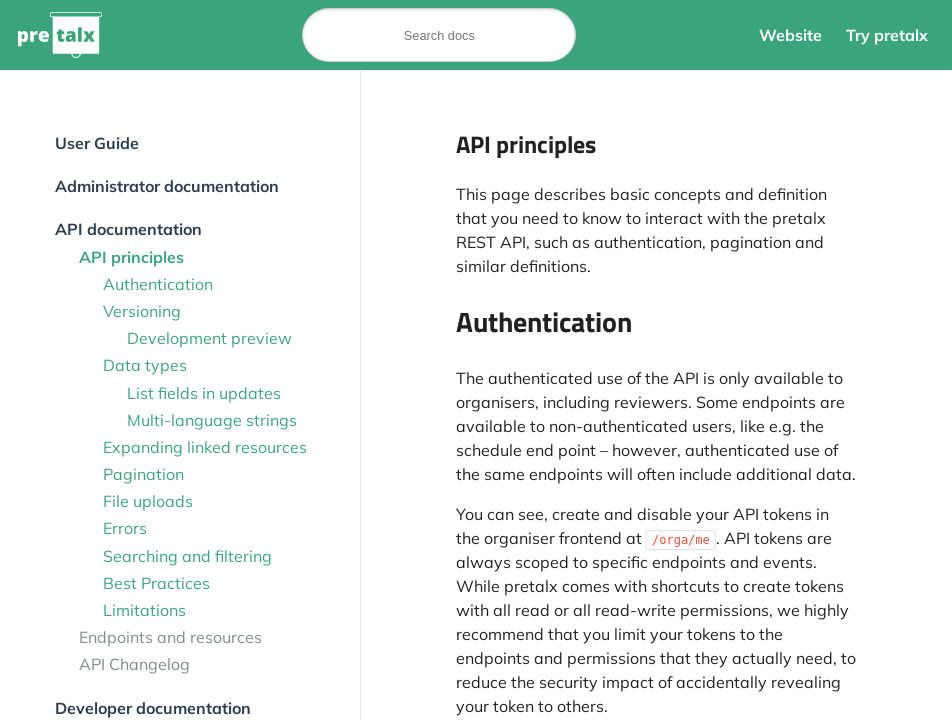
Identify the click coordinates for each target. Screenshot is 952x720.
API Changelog (134, 664)
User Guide (97, 143)
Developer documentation (153, 708)
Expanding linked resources (205, 447)
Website (790, 35)
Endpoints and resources (170, 637)
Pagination (143, 474)
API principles (131, 257)
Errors (125, 528)
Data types (145, 365)
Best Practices (156, 583)
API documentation (128, 229)
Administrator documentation (167, 186)
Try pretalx (887, 35)
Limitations (144, 610)
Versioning (142, 311)
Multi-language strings (212, 420)
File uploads (148, 501)
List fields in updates (204, 393)
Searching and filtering (187, 556)
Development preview (209, 338)
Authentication (158, 284)
